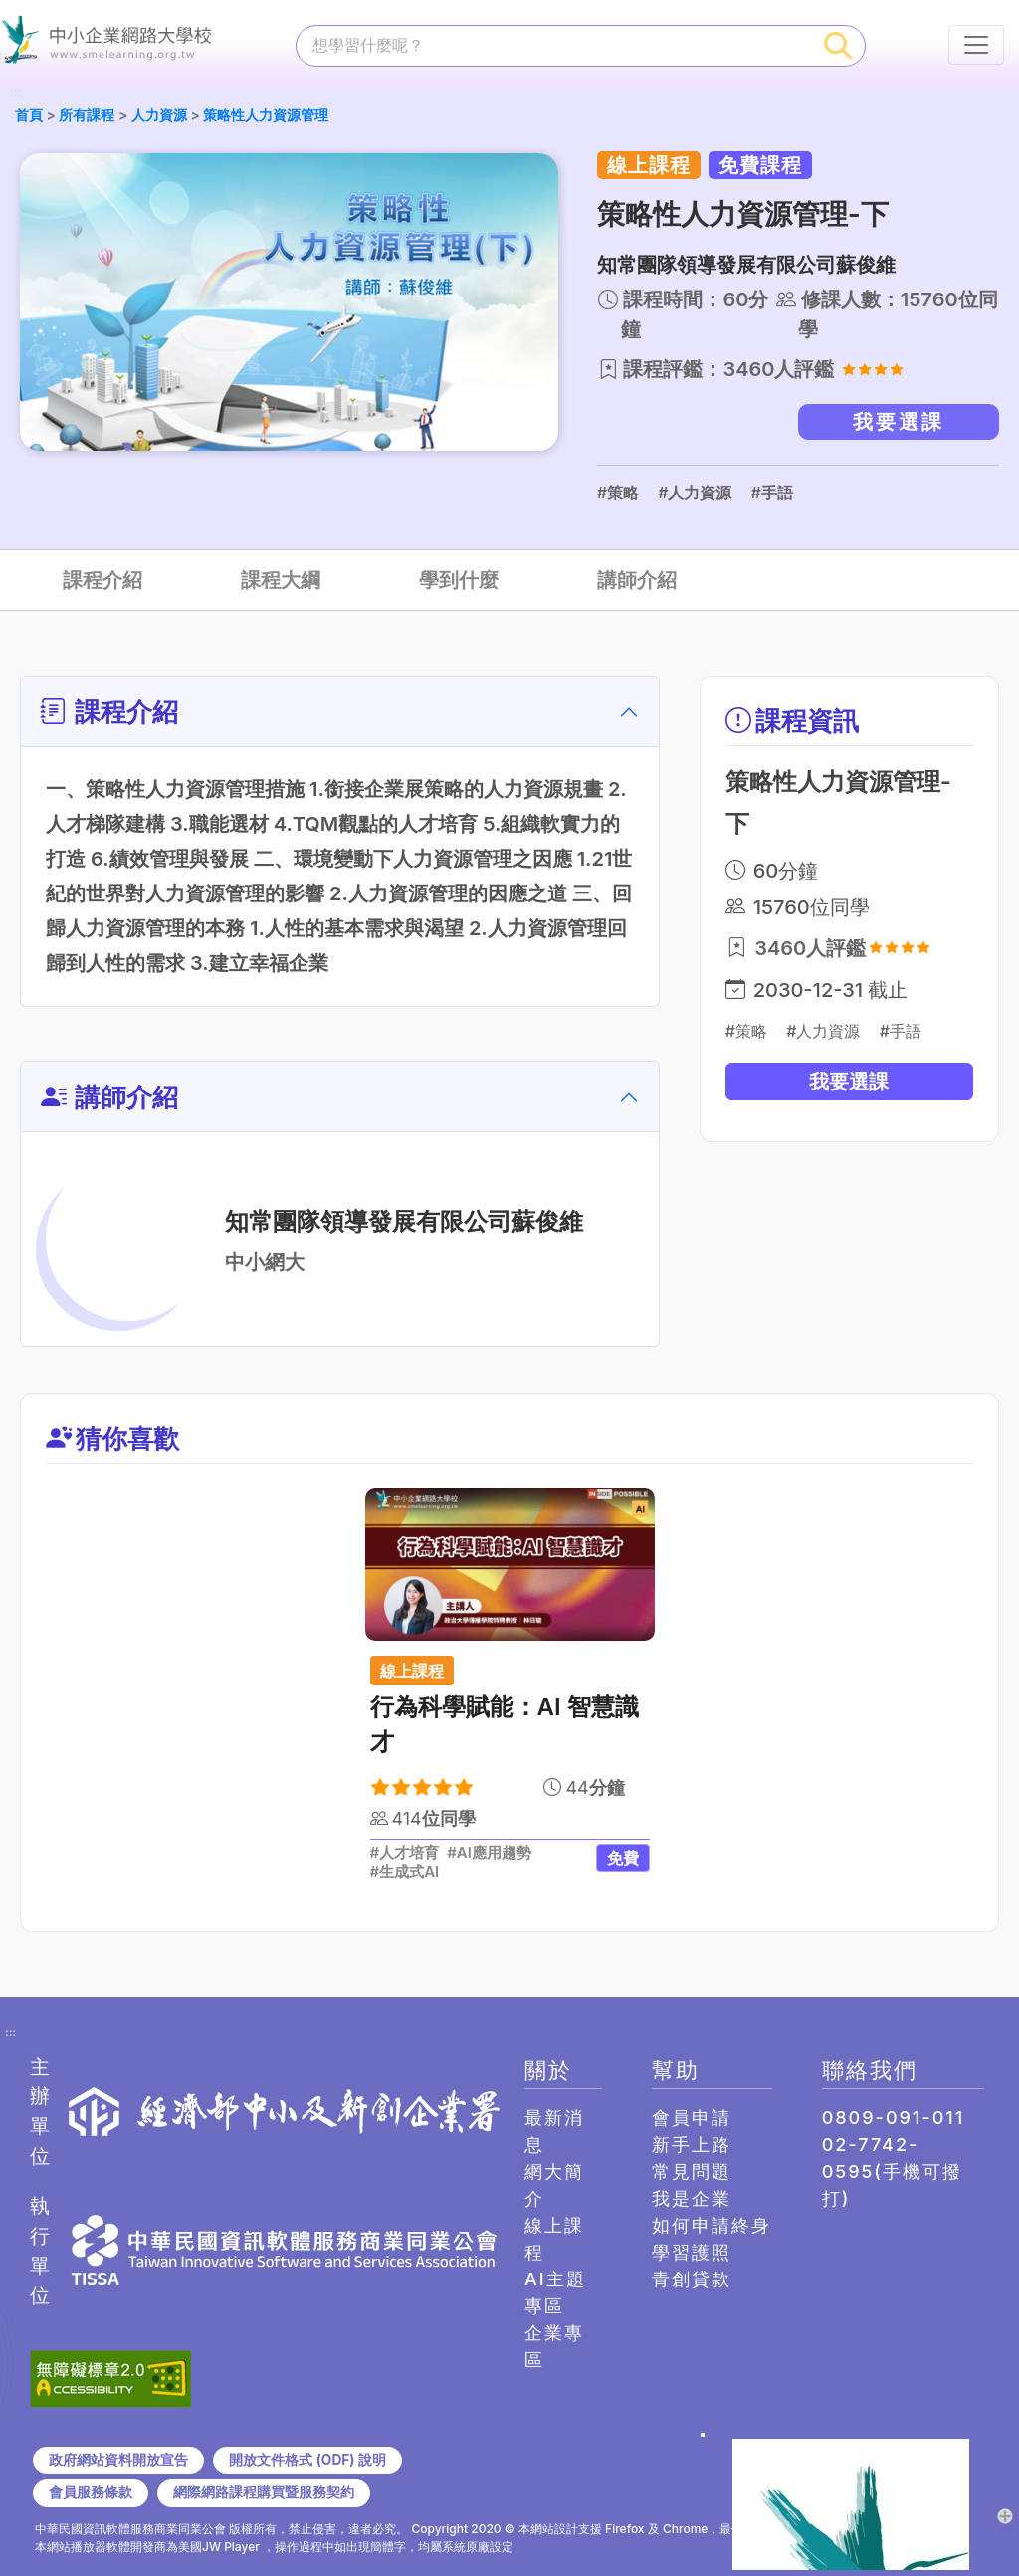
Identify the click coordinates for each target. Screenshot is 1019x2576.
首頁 (29, 114)
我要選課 (898, 422)
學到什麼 (459, 580)
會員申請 (691, 2117)
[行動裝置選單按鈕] (976, 45)
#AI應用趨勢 (489, 1853)
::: (15, 93)
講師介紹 (637, 580)
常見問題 (691, 2171)
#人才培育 (405, 1853)
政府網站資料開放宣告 (118, 2460)
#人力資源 (694, 492)
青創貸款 (691, 2279)
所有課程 (86, 114)
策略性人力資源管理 (265, 114)
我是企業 (691, 2198)
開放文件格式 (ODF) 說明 (307, 2460)
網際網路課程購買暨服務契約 (263, 2492)
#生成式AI (405, 1872)
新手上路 (691, 2144)
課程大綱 (280, 580)
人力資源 (159, 114)
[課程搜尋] (555, 45)
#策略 (618, 492)
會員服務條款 (90, 2492)
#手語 (771, 492)
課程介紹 (102, 580)
